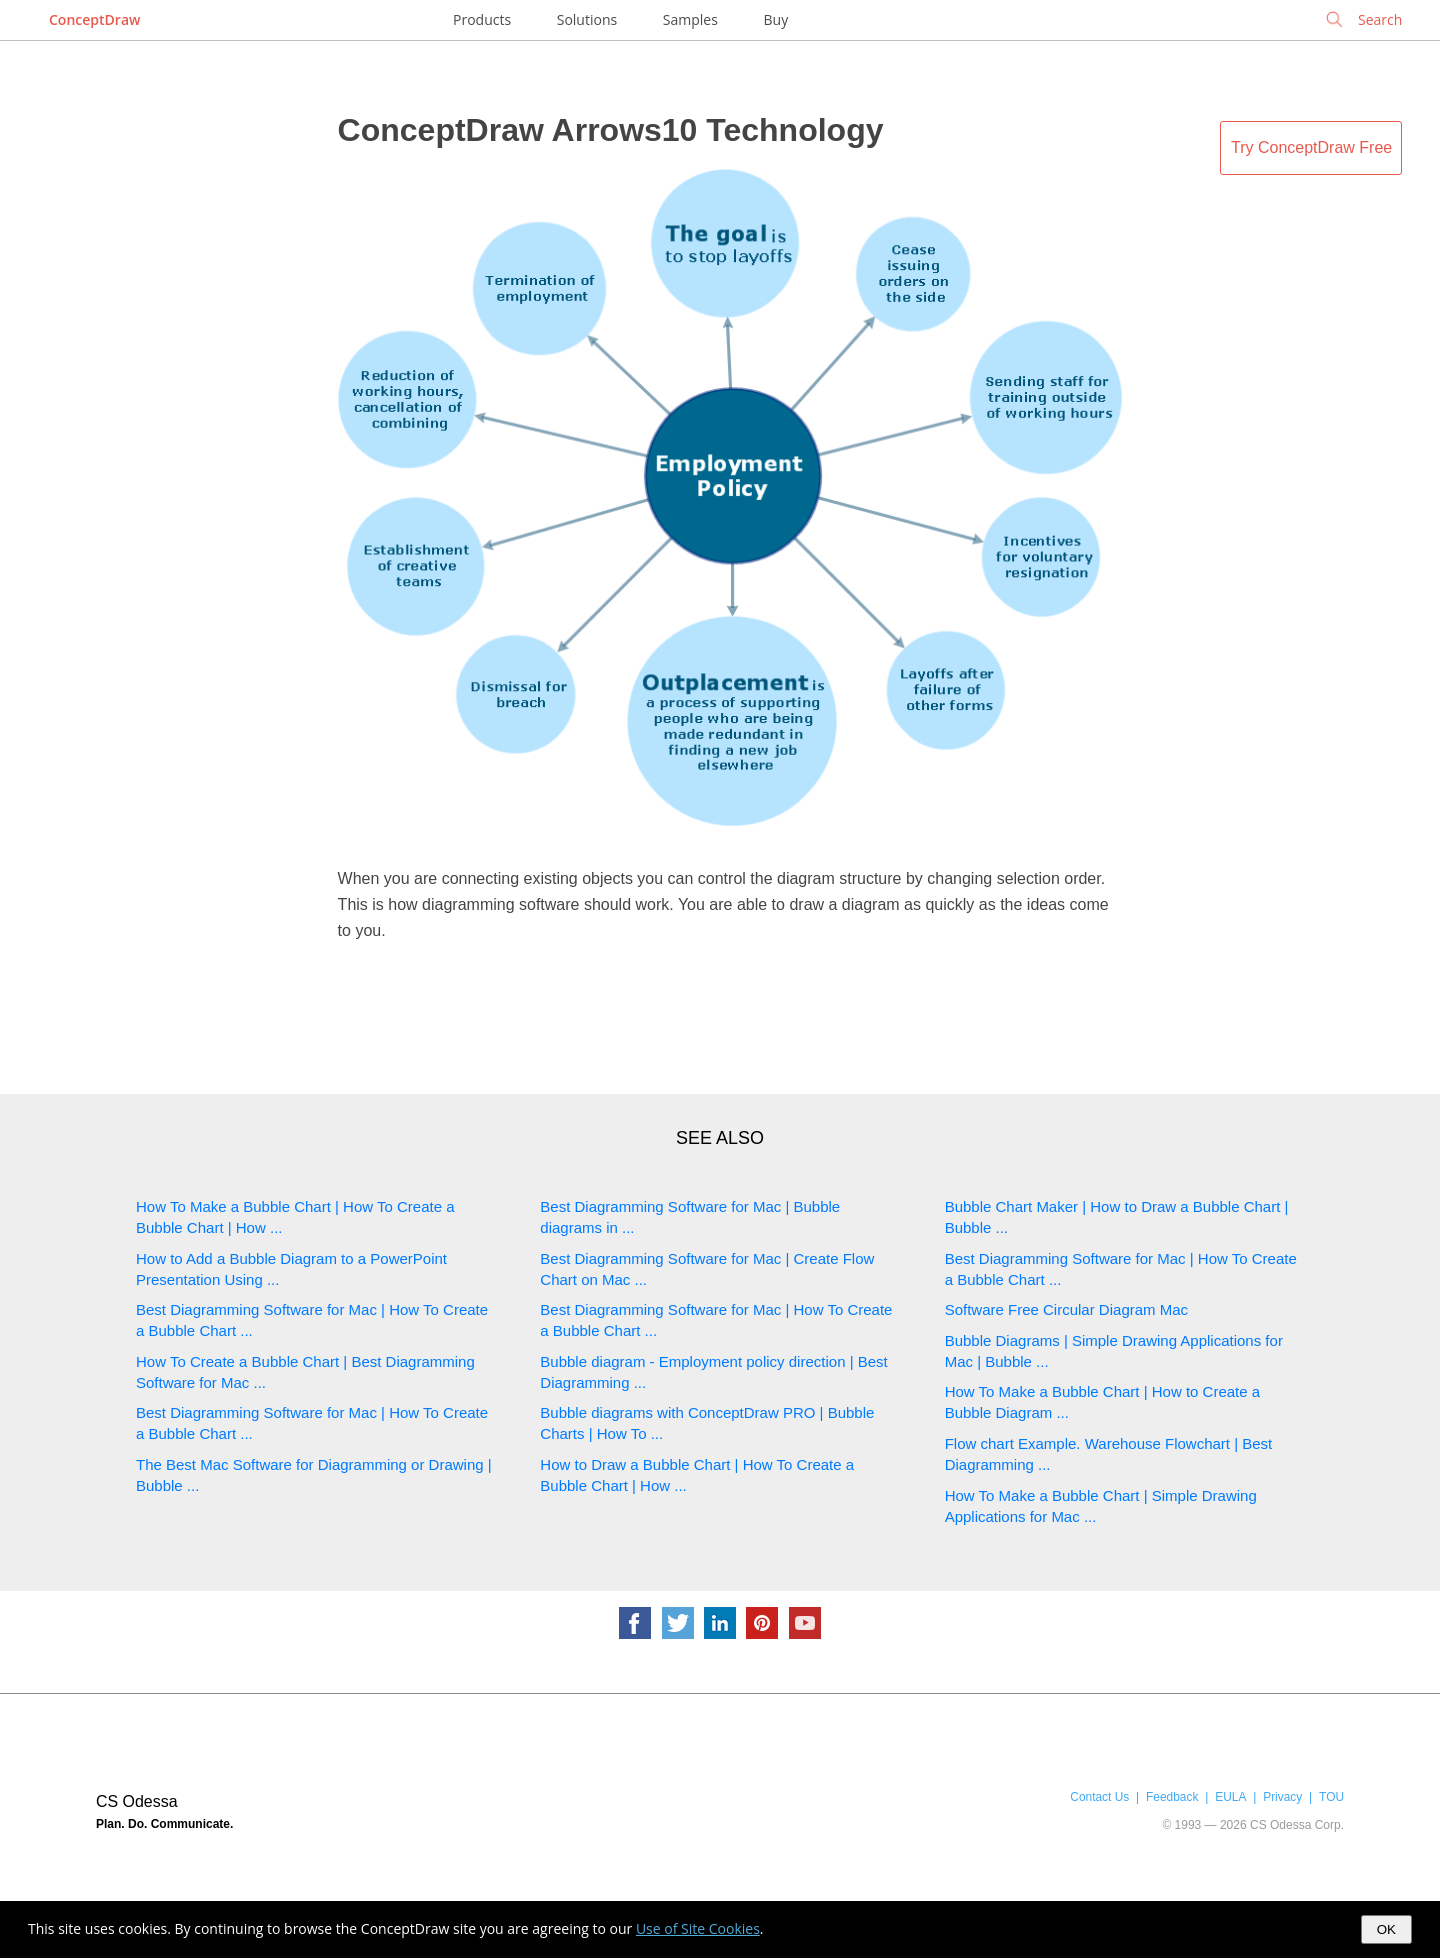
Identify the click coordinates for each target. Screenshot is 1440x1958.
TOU (1331, 1797)
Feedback (1172, 1797)
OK (1386, 1929)
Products (482, 19)
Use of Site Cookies (698, 1928)
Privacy (1282, 1797)
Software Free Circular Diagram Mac (1066, 1309)
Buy (776, 19)
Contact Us (1099, 1797)
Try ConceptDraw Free (1311, 147)
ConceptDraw (94, 19)
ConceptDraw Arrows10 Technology (611, 130)
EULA (1230, 1797)
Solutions (587, 19)
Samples (690, 19)
